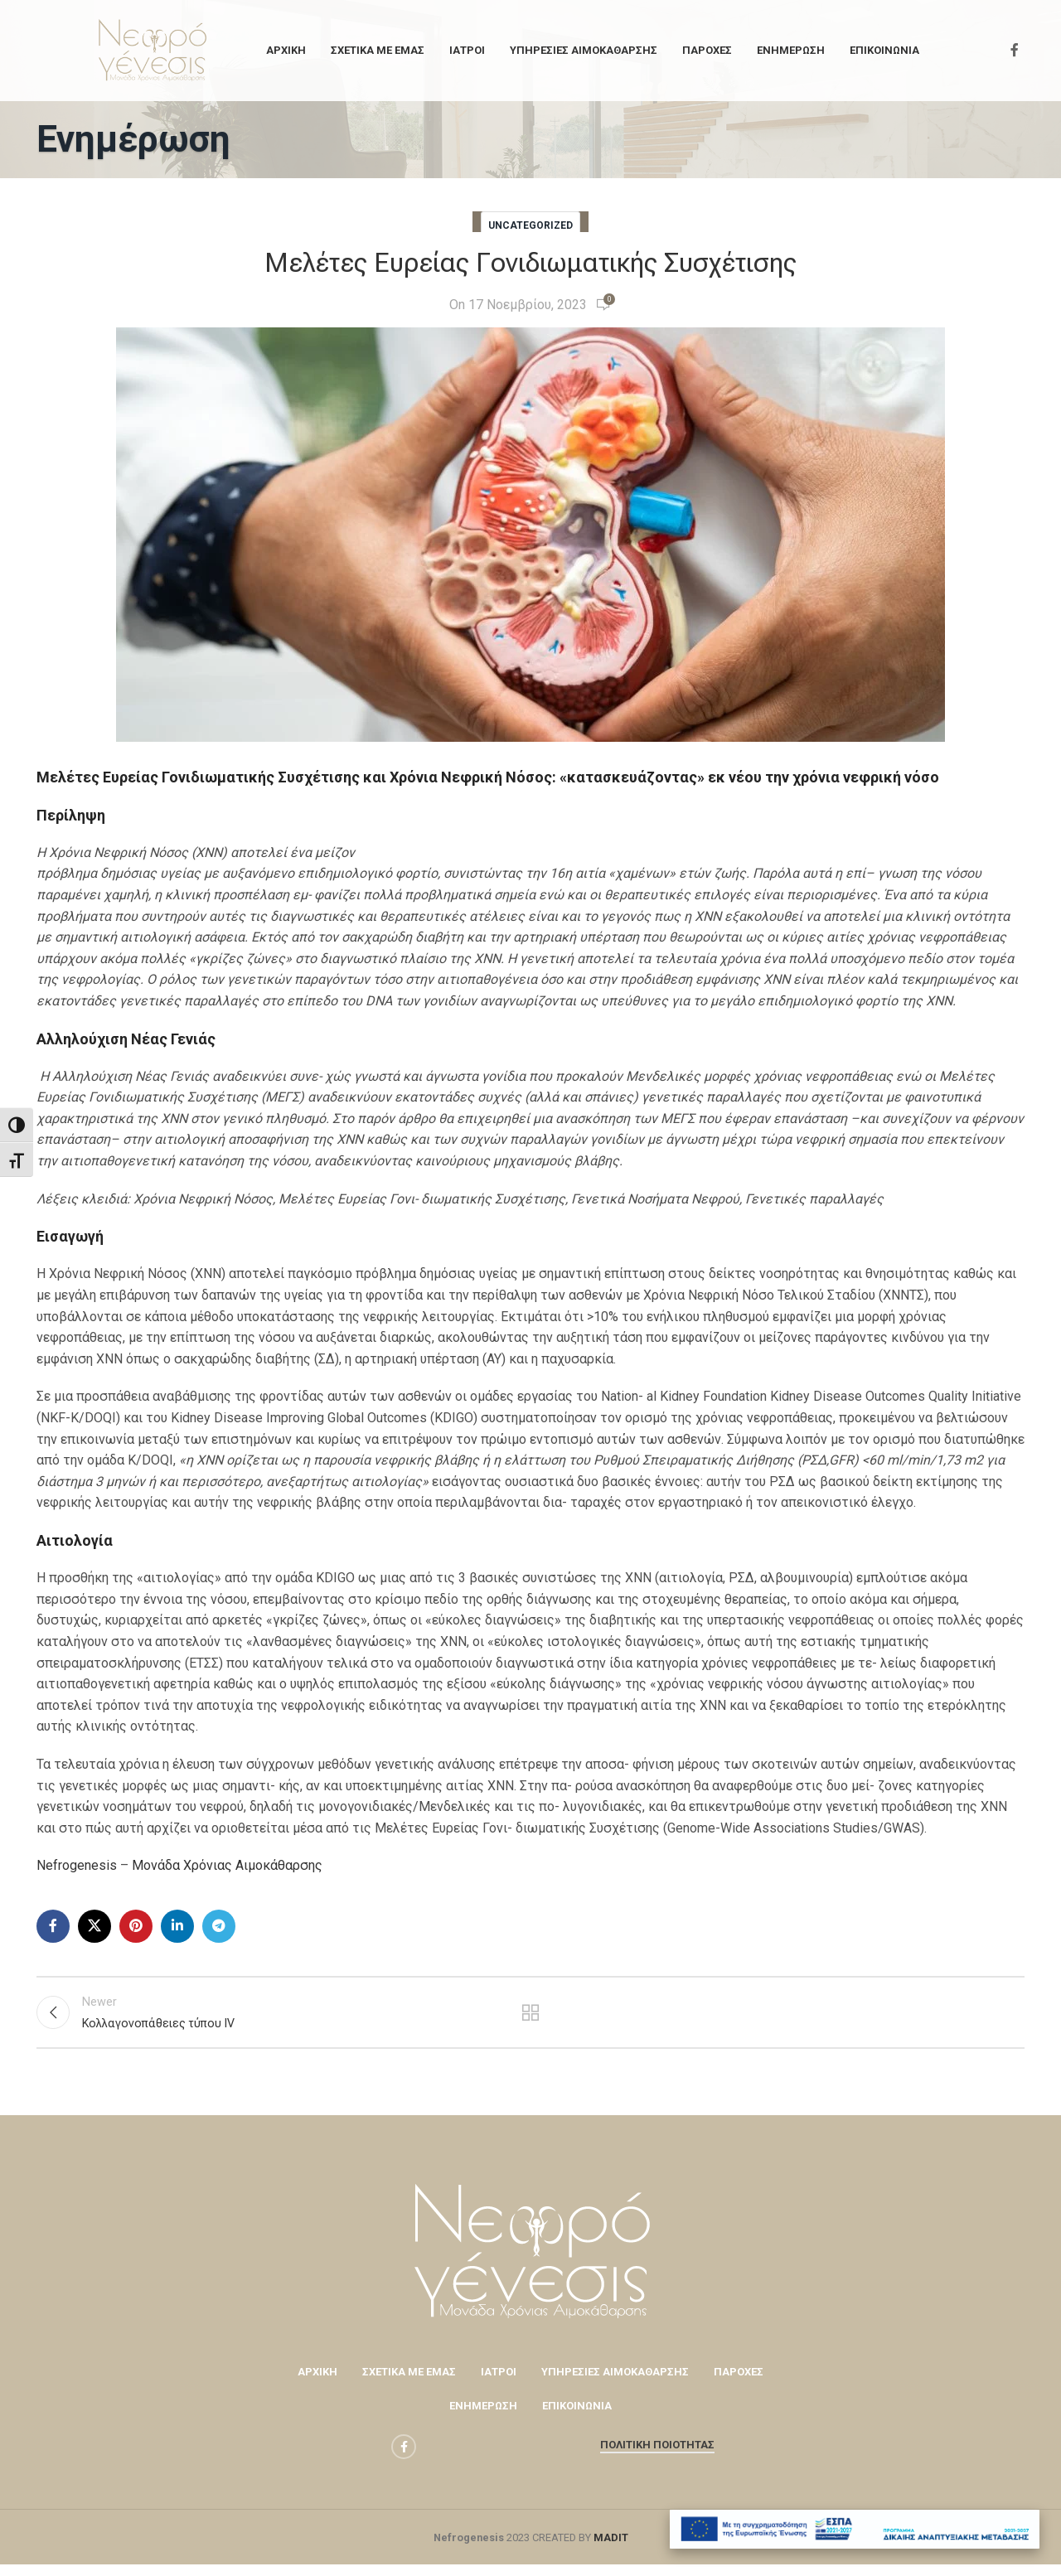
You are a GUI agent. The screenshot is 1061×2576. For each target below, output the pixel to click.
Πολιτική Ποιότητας (657, 2456)
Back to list (531, 2018)
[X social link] (94, 1926)
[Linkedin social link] (177, 1926)
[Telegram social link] (218, 1926)
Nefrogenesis (76, 1865)
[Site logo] (152, 49)
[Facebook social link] (1015, 50)
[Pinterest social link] (136, 1926)
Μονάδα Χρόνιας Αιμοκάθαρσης (227, 1865)
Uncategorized (530, 225)
